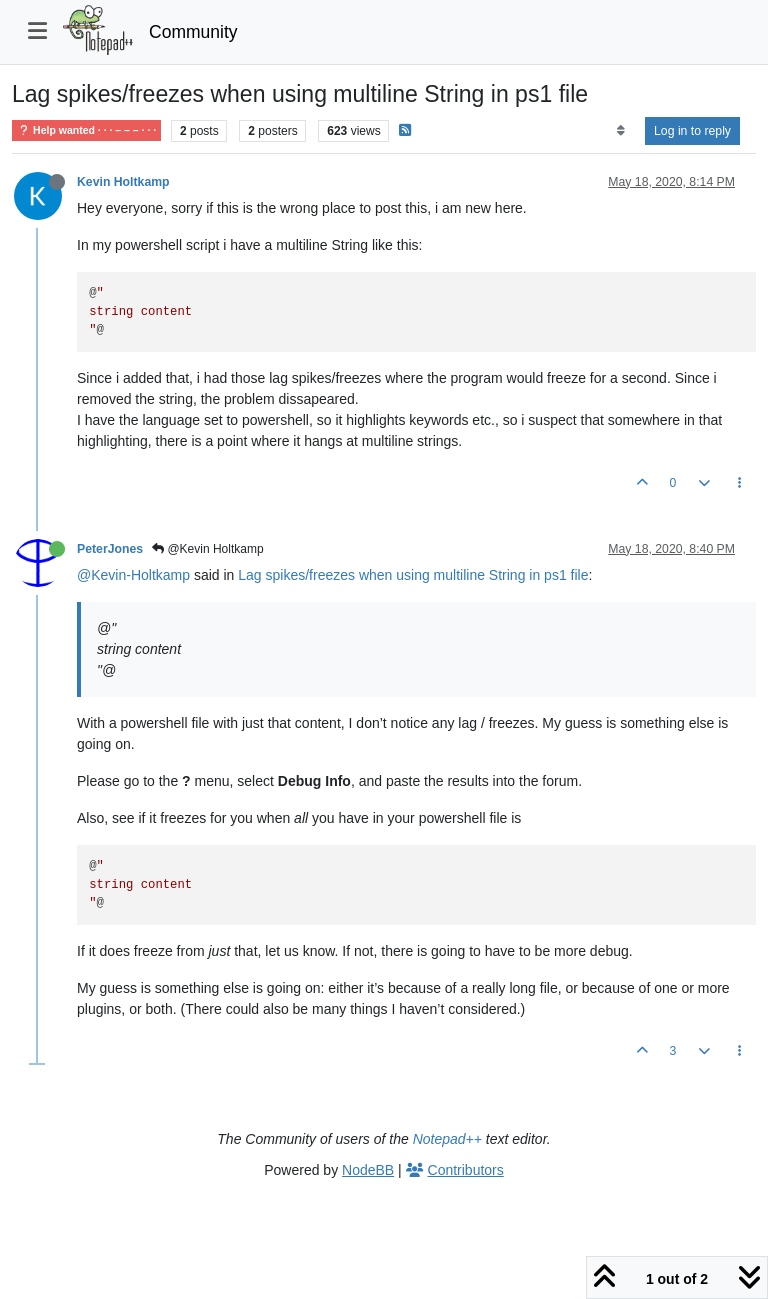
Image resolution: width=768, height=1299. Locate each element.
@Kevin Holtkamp (208, 549)
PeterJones (110, 549)
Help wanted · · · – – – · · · (86, 130)
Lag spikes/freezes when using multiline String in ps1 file (413, 575)
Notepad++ (447, 1139)
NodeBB (368, 1170)
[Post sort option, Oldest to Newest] (620, 131)
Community (193, 32)
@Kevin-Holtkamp (133, 575)
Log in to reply (692, 131)
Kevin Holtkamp (123, 182)
